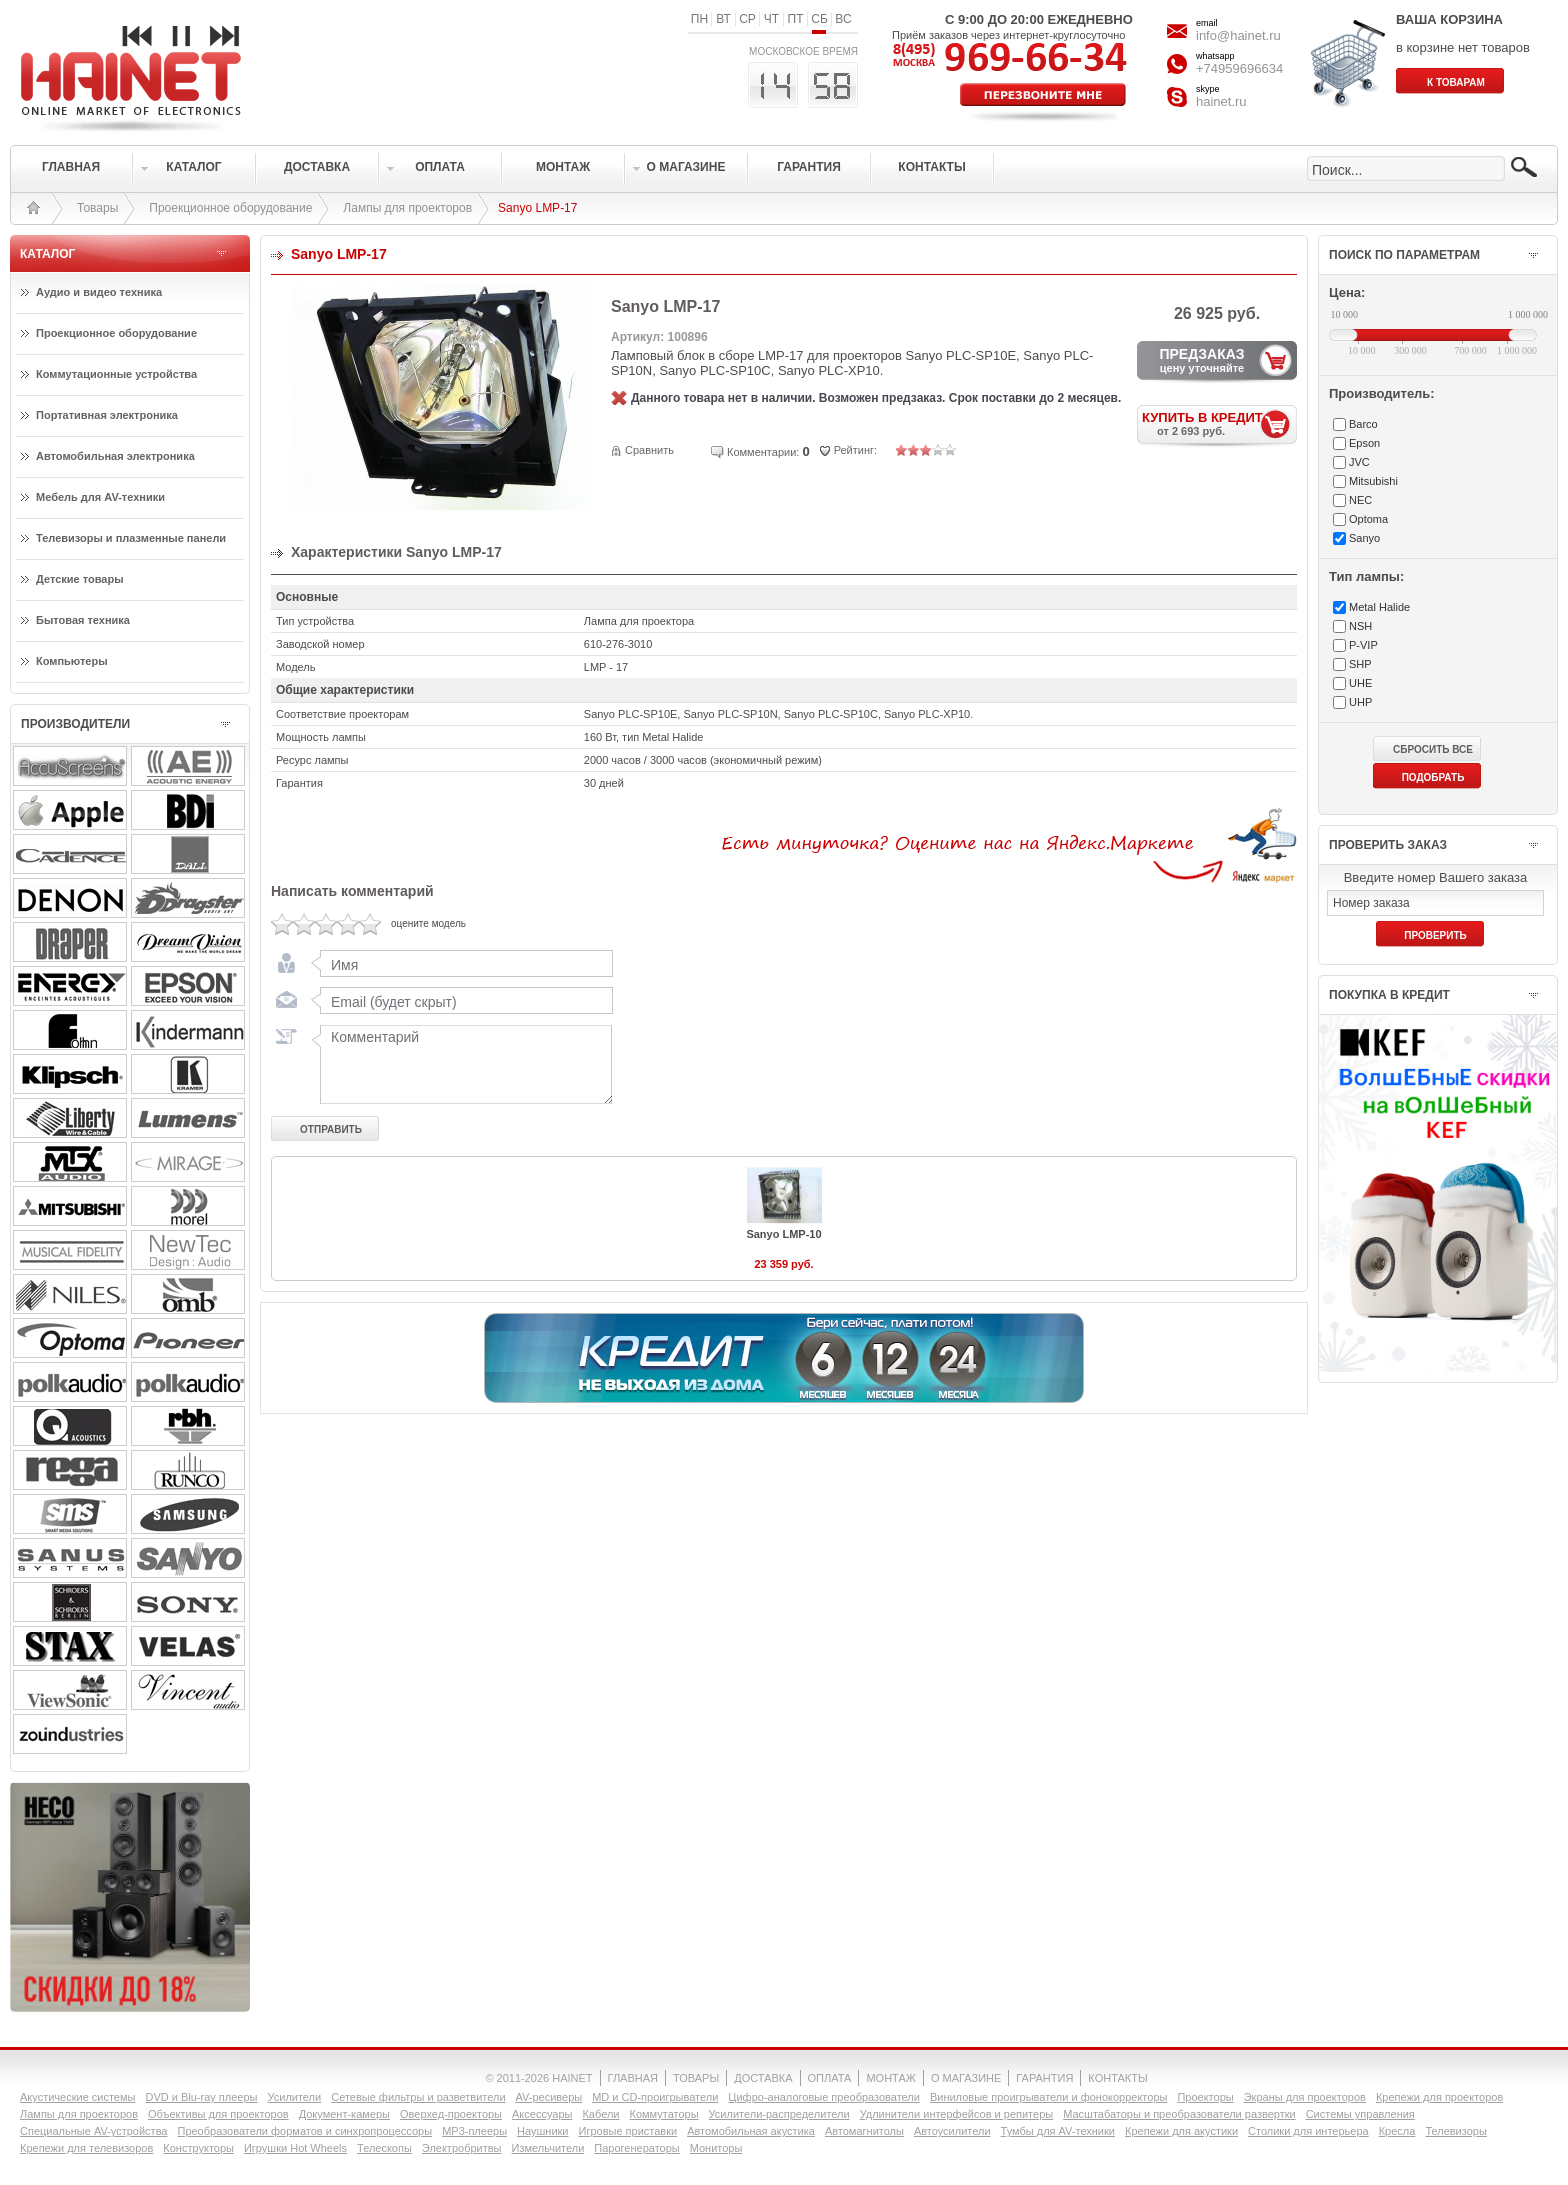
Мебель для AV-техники (100, 497)
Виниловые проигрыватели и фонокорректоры (1049, 2097)
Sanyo (1364, 538)
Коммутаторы (663, 2114)
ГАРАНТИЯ (1044, 2078)
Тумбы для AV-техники (1058, 2131)
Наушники (542, 2131)
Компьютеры (72, 661)
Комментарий (462, 1064)
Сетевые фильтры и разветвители (418, 2097)
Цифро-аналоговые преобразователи (824, 2097)
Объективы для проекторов (218, 2114)
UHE (1360, 683)
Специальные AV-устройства (93, 2131)
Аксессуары (542, 2114)
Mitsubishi (1373, 481)
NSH (1360, 626)
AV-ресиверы (549, 2097)
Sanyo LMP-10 (783, 1234)
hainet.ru (1221, 101)
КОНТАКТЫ (1117, 2078)
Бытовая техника (83, 620)
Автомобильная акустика (751, 2131)
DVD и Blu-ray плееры (201, 2097)
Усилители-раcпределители (779, 2114)
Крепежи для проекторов (1439, 2097)
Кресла (1397, 2131)
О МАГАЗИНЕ (966, 2078)
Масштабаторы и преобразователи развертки (1179, 2114)
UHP (1360, 702)
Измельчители (548, 2148)
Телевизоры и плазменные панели (131, 538)
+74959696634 (1239, 68)
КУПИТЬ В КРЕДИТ (1219, 423)
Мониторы (716, 2148)
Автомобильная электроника (115, 456)
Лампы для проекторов (407, 208)
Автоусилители (952, 2131)
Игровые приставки (628, 2131)
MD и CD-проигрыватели (655, 2097)
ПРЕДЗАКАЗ (1202, 360)
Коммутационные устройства (116, 374)
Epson (1364, 443)
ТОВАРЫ (696, 2078)
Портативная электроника (107, 415)
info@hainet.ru (1238, 35)
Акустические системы (77, 2097)
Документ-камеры (344, 2114)
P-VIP (1363, 645)
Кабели (600, 2114)
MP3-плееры (474, 2131)
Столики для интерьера (1308, 2131)
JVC (1359, 462)
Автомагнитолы (864, 2131)
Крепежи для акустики (1181, 2131)
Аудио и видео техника (99, 292)
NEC (1360, 500)
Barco (1363, 424)
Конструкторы (198, 2148)
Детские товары (80, 579)
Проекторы (1205, 2097)
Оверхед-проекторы (451, 2114)
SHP (1360, 664)
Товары (97, 208)
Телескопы (384, 2148)
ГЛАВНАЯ (633, 2078)
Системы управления (1360, 2114)
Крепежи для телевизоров (86, 2148)
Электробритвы (462, 2148)
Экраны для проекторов (1305, 2097)
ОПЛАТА (830, 2078)
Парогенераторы (636, 2148)
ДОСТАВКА (763, 2078)
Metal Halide (1379, 607)
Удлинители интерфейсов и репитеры (957, 2114)
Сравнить (649, 450)
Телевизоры (1455, 2131)
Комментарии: (763, 452)
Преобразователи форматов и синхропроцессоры (304, 2131)
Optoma (1368, 519)
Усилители (294, 2097)
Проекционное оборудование (230, 208)
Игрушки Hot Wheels (295, 2148)
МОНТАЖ (891, 2078)
